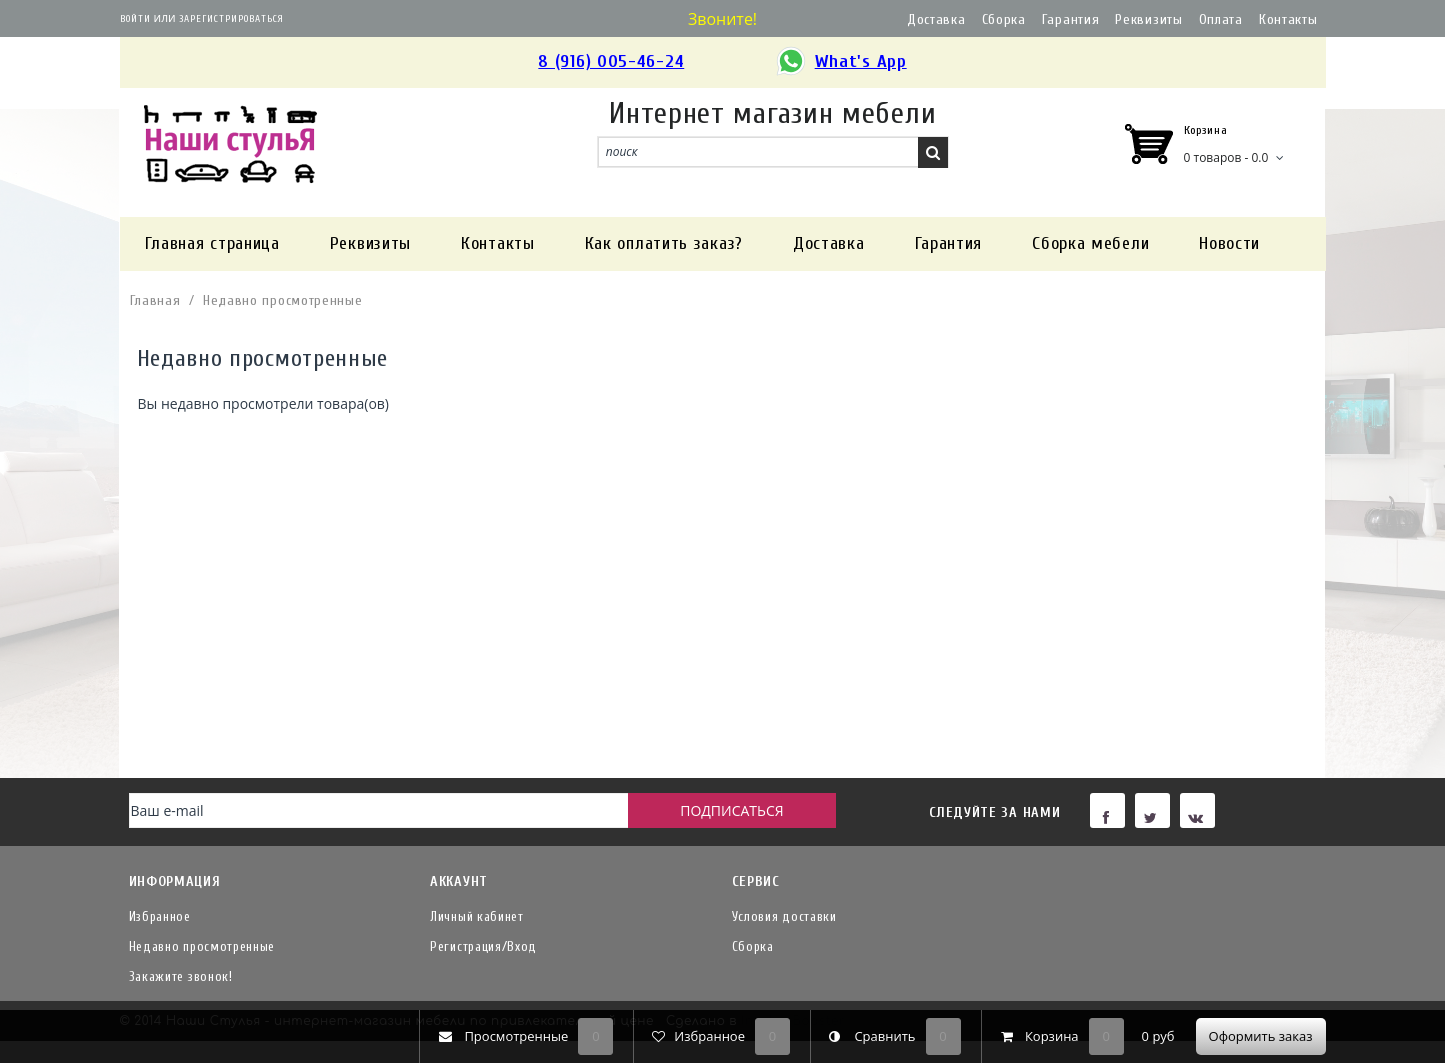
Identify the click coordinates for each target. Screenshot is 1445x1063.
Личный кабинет (477, 916)
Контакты (1288, 19)
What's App (840, 62)
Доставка (936, 19)
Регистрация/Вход (483, 946)
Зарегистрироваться (231, 19)
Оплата (1221, 19)
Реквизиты (1148, 19)
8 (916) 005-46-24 (611, 61)
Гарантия (1071, 19)
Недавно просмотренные (283, 300)
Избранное (160, 916)
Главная (155, 300)
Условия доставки (784, 916)
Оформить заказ (1261, 1036)
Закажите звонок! (181, 976)
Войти (135, 19)
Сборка (1004, 19)
